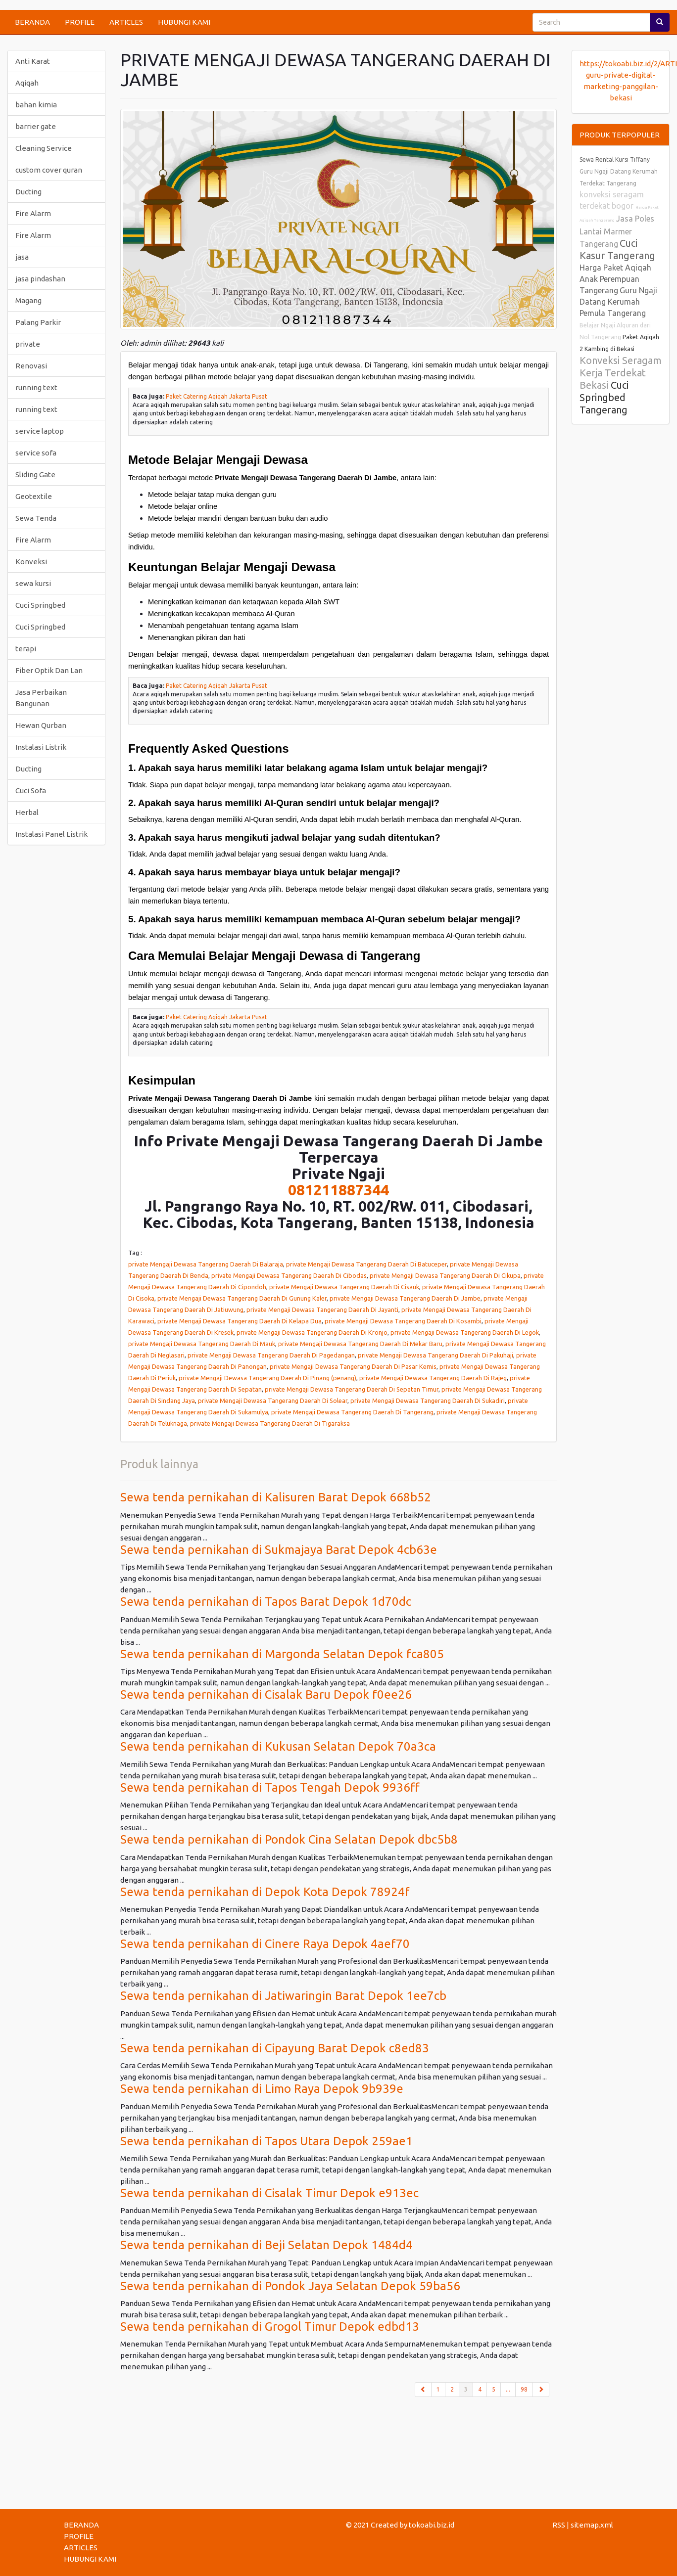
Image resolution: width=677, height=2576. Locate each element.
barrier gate (35, 126)
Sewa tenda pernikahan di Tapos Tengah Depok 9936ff (270, 1787)
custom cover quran (48, 170)
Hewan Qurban (40, 725)
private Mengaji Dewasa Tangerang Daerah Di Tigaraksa (270, 1423)
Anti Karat (32, 61)
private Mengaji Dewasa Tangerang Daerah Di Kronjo (312, 1332)
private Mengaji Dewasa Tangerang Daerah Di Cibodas (289, 1275)
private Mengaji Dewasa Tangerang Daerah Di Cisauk (344, 1286)
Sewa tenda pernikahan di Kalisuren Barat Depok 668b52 (275, 1497)
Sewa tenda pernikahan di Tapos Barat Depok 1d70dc (265, 1601)
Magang (28, 300)
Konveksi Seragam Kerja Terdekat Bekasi (621, 373)
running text (36, 387)
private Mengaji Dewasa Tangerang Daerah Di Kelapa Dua (239, 1320)
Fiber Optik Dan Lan (49, 670)
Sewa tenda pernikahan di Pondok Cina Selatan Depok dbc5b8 (289, 1839)
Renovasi (31, 366)
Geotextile (33, 496)
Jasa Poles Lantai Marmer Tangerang (617, 231)
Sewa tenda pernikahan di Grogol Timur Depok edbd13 (269, 2326)
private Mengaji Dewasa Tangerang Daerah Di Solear (272, 1400)
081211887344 (338, 1189)
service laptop (39, 431)
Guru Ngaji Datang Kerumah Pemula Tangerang (618, 301)
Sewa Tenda (35, 518)
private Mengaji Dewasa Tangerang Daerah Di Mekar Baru (360, 1343)
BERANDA (32, 22)
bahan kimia (36, 104)
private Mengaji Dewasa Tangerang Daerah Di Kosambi (403, 1320)
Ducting (28, 191)
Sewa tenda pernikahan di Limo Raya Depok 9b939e (261, 2088)
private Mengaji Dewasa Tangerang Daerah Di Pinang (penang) (267, 1377)
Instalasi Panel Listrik (51, 834)
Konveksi (31, 561)
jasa (22, 257)
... (508, 2389)
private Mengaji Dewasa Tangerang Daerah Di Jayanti (322, 1309)
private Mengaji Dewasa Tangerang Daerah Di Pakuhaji (435, 1355)
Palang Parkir (38, 322)
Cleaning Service (43, 148)
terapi (25, 648)
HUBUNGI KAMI (184, 22)
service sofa (35, 453)
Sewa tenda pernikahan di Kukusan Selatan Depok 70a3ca (278, 1746)
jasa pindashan (40, 278)
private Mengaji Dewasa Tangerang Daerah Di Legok (464, 1332)
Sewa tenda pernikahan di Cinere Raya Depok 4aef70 (265, 1943)
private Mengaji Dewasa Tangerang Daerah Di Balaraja (205, 1264)
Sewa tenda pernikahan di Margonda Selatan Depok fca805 (282, 1654)
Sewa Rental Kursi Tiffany (615, 159)
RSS (558, 2525)
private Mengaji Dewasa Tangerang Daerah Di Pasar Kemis (353, 1366)
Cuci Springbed (40, 605)
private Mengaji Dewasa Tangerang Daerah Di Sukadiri (427, 1400)
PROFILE (80, 22)
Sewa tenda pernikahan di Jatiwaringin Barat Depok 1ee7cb (283, 1995)
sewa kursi (33, 583)
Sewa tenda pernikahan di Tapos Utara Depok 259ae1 (266, 2141)
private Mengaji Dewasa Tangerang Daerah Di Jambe (405, 1298)
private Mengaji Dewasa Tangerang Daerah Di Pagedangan (271, 1355)
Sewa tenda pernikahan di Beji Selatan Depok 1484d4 (266, 2245)
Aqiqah (27, 83)
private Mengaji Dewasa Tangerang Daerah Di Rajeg (433, 1377)
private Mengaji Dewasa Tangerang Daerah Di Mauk (201, 1343)
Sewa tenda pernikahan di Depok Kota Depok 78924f (265, 1891)
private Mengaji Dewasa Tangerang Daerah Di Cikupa (445, 1275)
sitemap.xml (592, 2525)
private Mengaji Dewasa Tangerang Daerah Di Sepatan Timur (351, 1389)
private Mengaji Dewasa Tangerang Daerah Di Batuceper (366, 1264)
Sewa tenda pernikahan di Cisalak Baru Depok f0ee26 (266, 1694)
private (27, 344)
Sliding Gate (35, 474)
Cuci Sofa (30, 790)
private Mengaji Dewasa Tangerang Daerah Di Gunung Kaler (242, 1298)
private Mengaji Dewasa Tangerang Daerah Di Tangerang (352, 1411)
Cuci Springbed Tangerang (604, 397)
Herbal (27, 812)
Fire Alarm (33, 213)
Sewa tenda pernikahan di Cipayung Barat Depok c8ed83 (274, 2048)
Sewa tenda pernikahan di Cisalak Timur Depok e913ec (269, 2193)
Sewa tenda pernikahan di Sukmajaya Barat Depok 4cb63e (278, 1549)
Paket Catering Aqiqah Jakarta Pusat (216, 396)
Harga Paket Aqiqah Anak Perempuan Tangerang (615, 279)
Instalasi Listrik (40, 747)
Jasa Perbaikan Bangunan (41, 698)
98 (524, 2389)
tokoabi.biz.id (431, 2525)
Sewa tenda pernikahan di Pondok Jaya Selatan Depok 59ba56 (290, 2286)
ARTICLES (126, 22)
